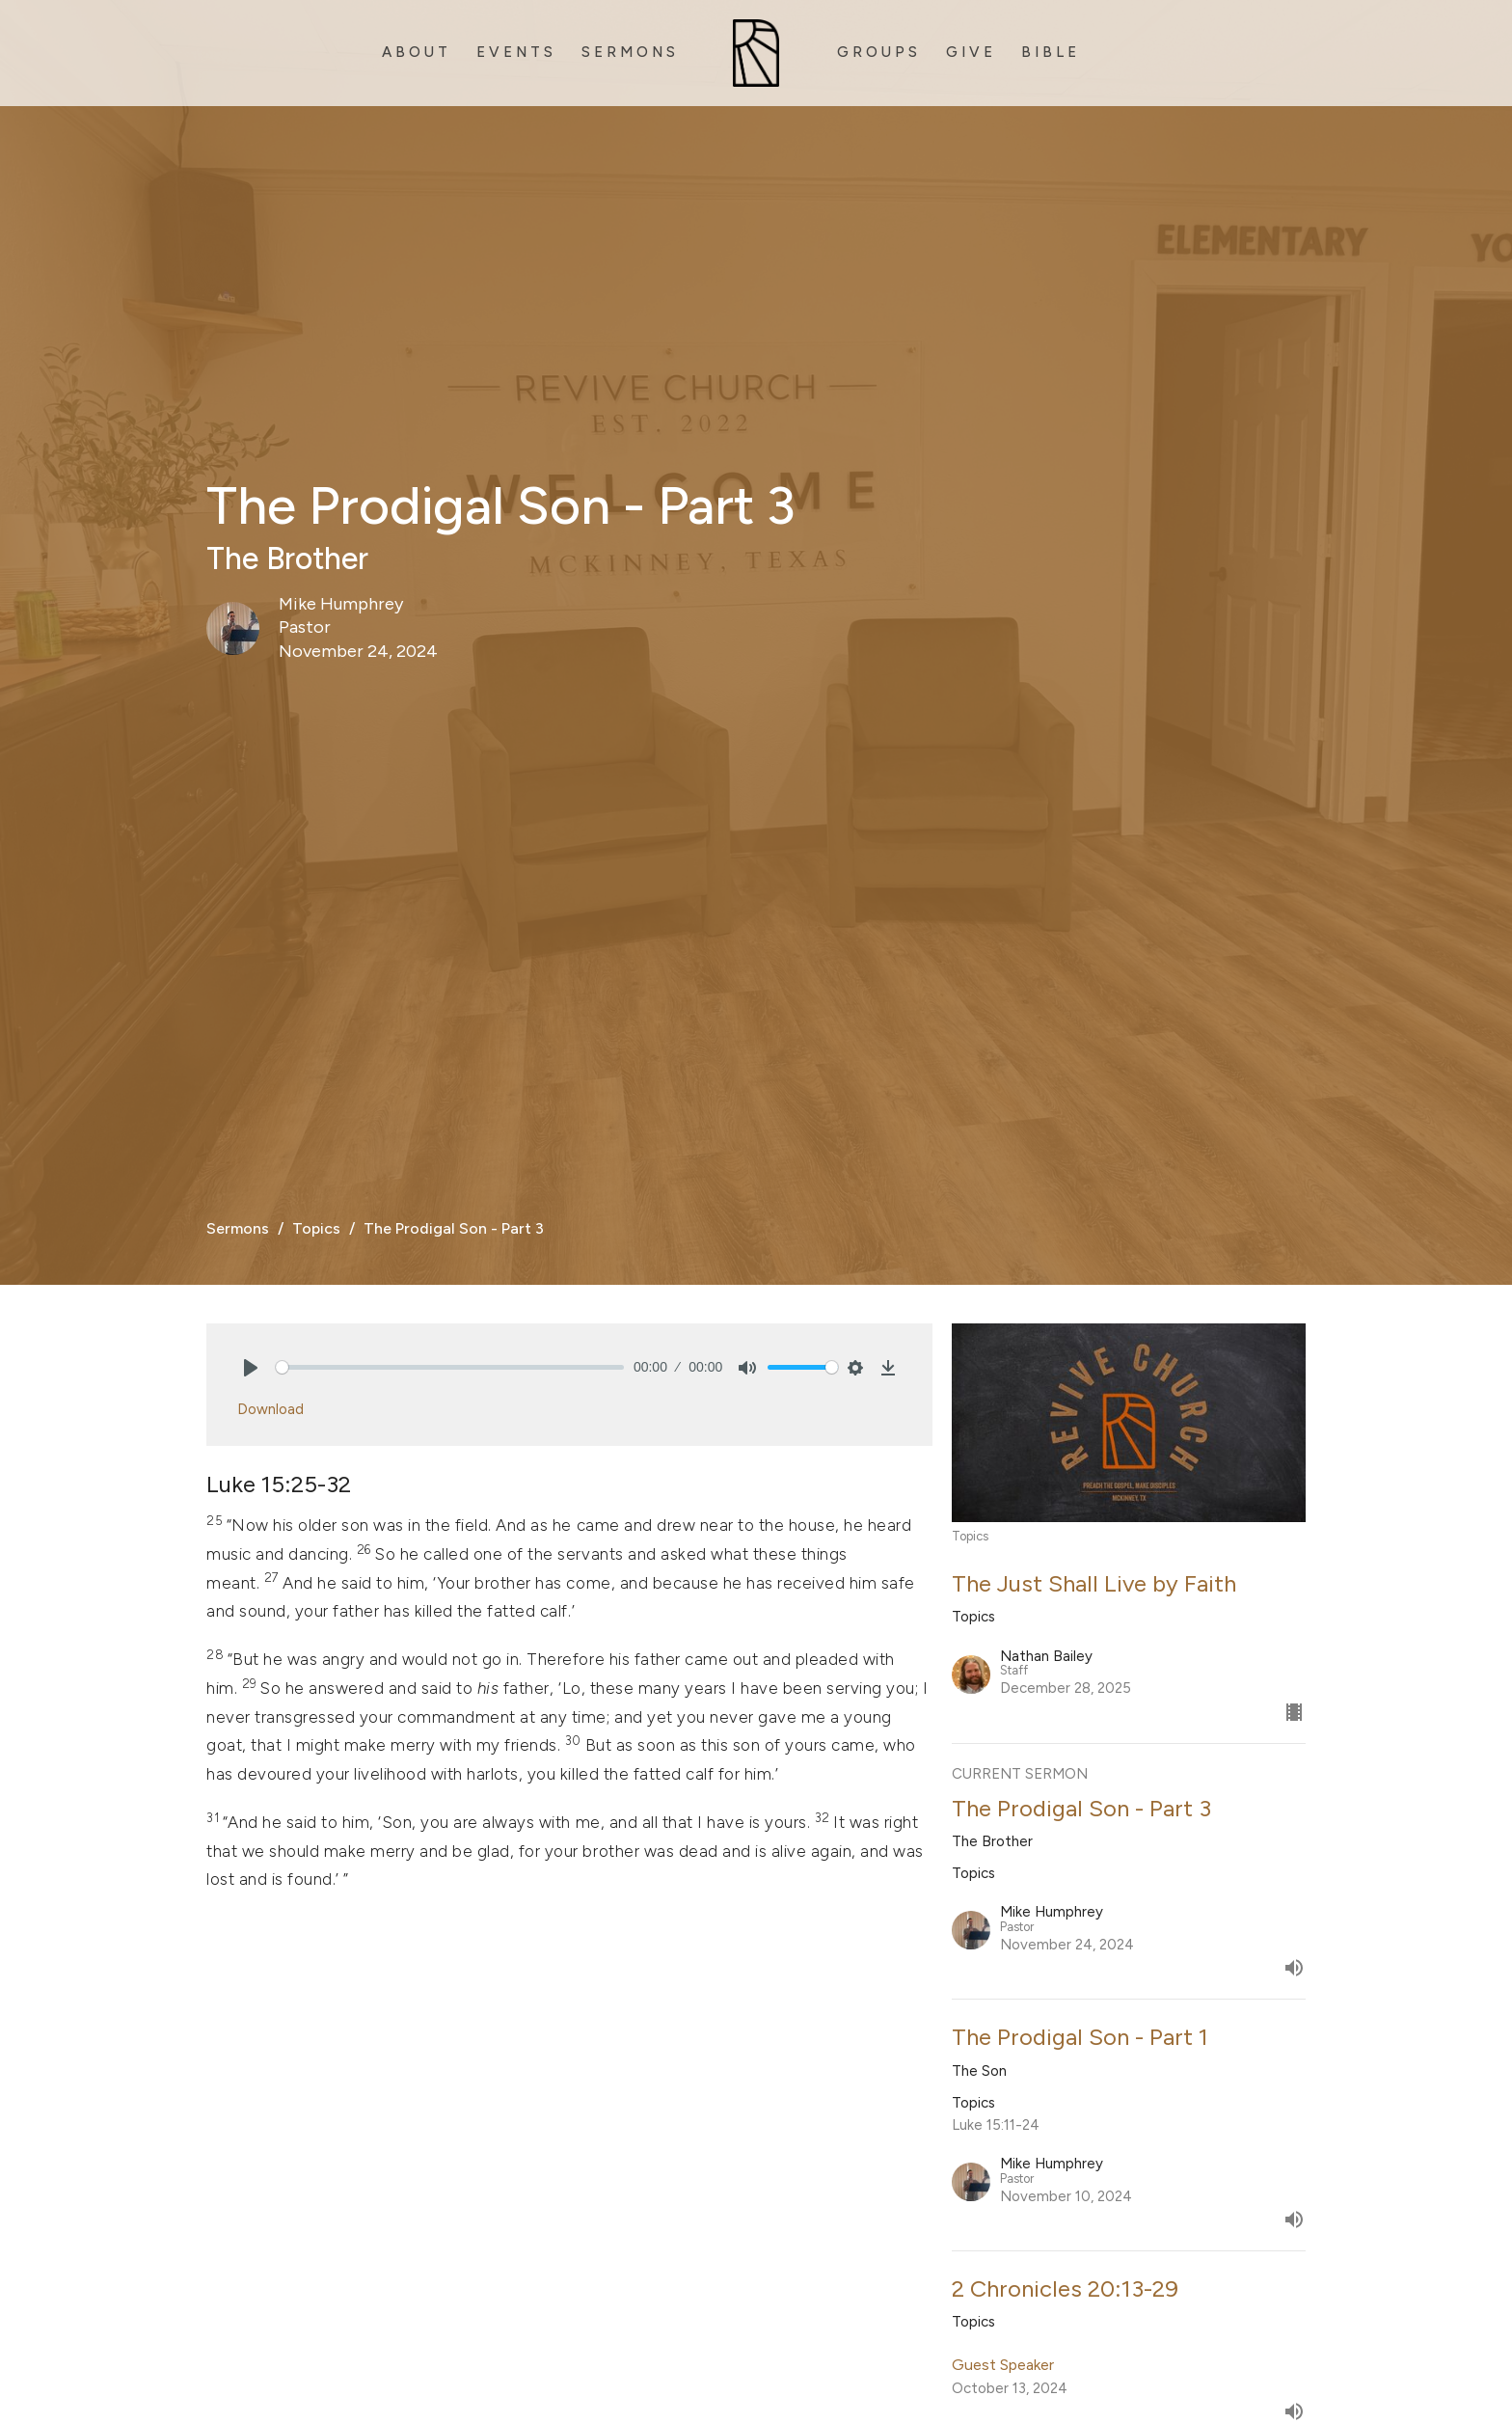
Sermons (237, 1228)
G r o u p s (877, 52)
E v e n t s (514, 52)
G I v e (969, 52)
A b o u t (414, 52)
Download (270, 1409)
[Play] (250, 1367)
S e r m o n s (628, 52)
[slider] (450, 1367)
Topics (316, 1228)
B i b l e (1048, 52)
